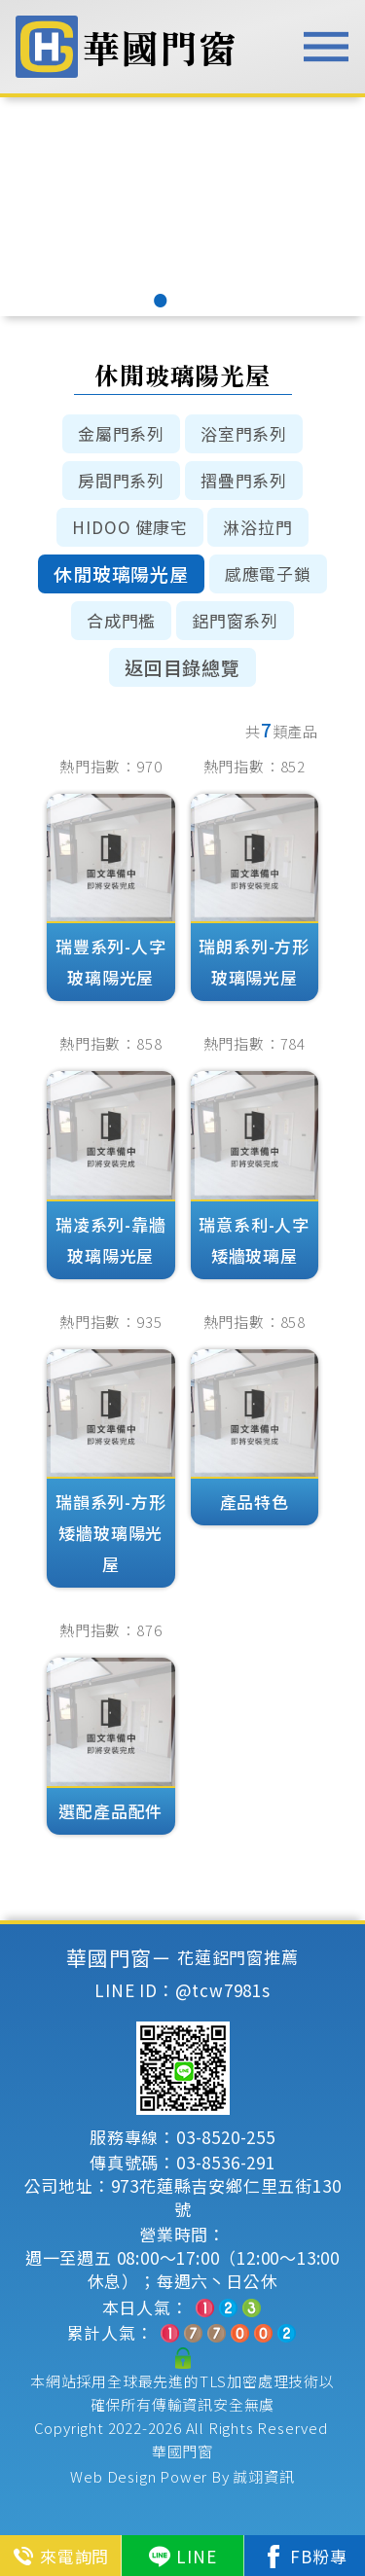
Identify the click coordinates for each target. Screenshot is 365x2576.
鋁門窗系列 (235, 620)
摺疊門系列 (244, 480)
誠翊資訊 (263, 2476)
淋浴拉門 (257, 527)
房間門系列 (121, 480)
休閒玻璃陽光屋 (121, 573)
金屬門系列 (121, 433)
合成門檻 (121, 620)
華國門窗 (182, 2451)
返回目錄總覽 (182, 667)
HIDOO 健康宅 (129, 527)
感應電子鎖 (268, 573)
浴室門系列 (244, 433)
